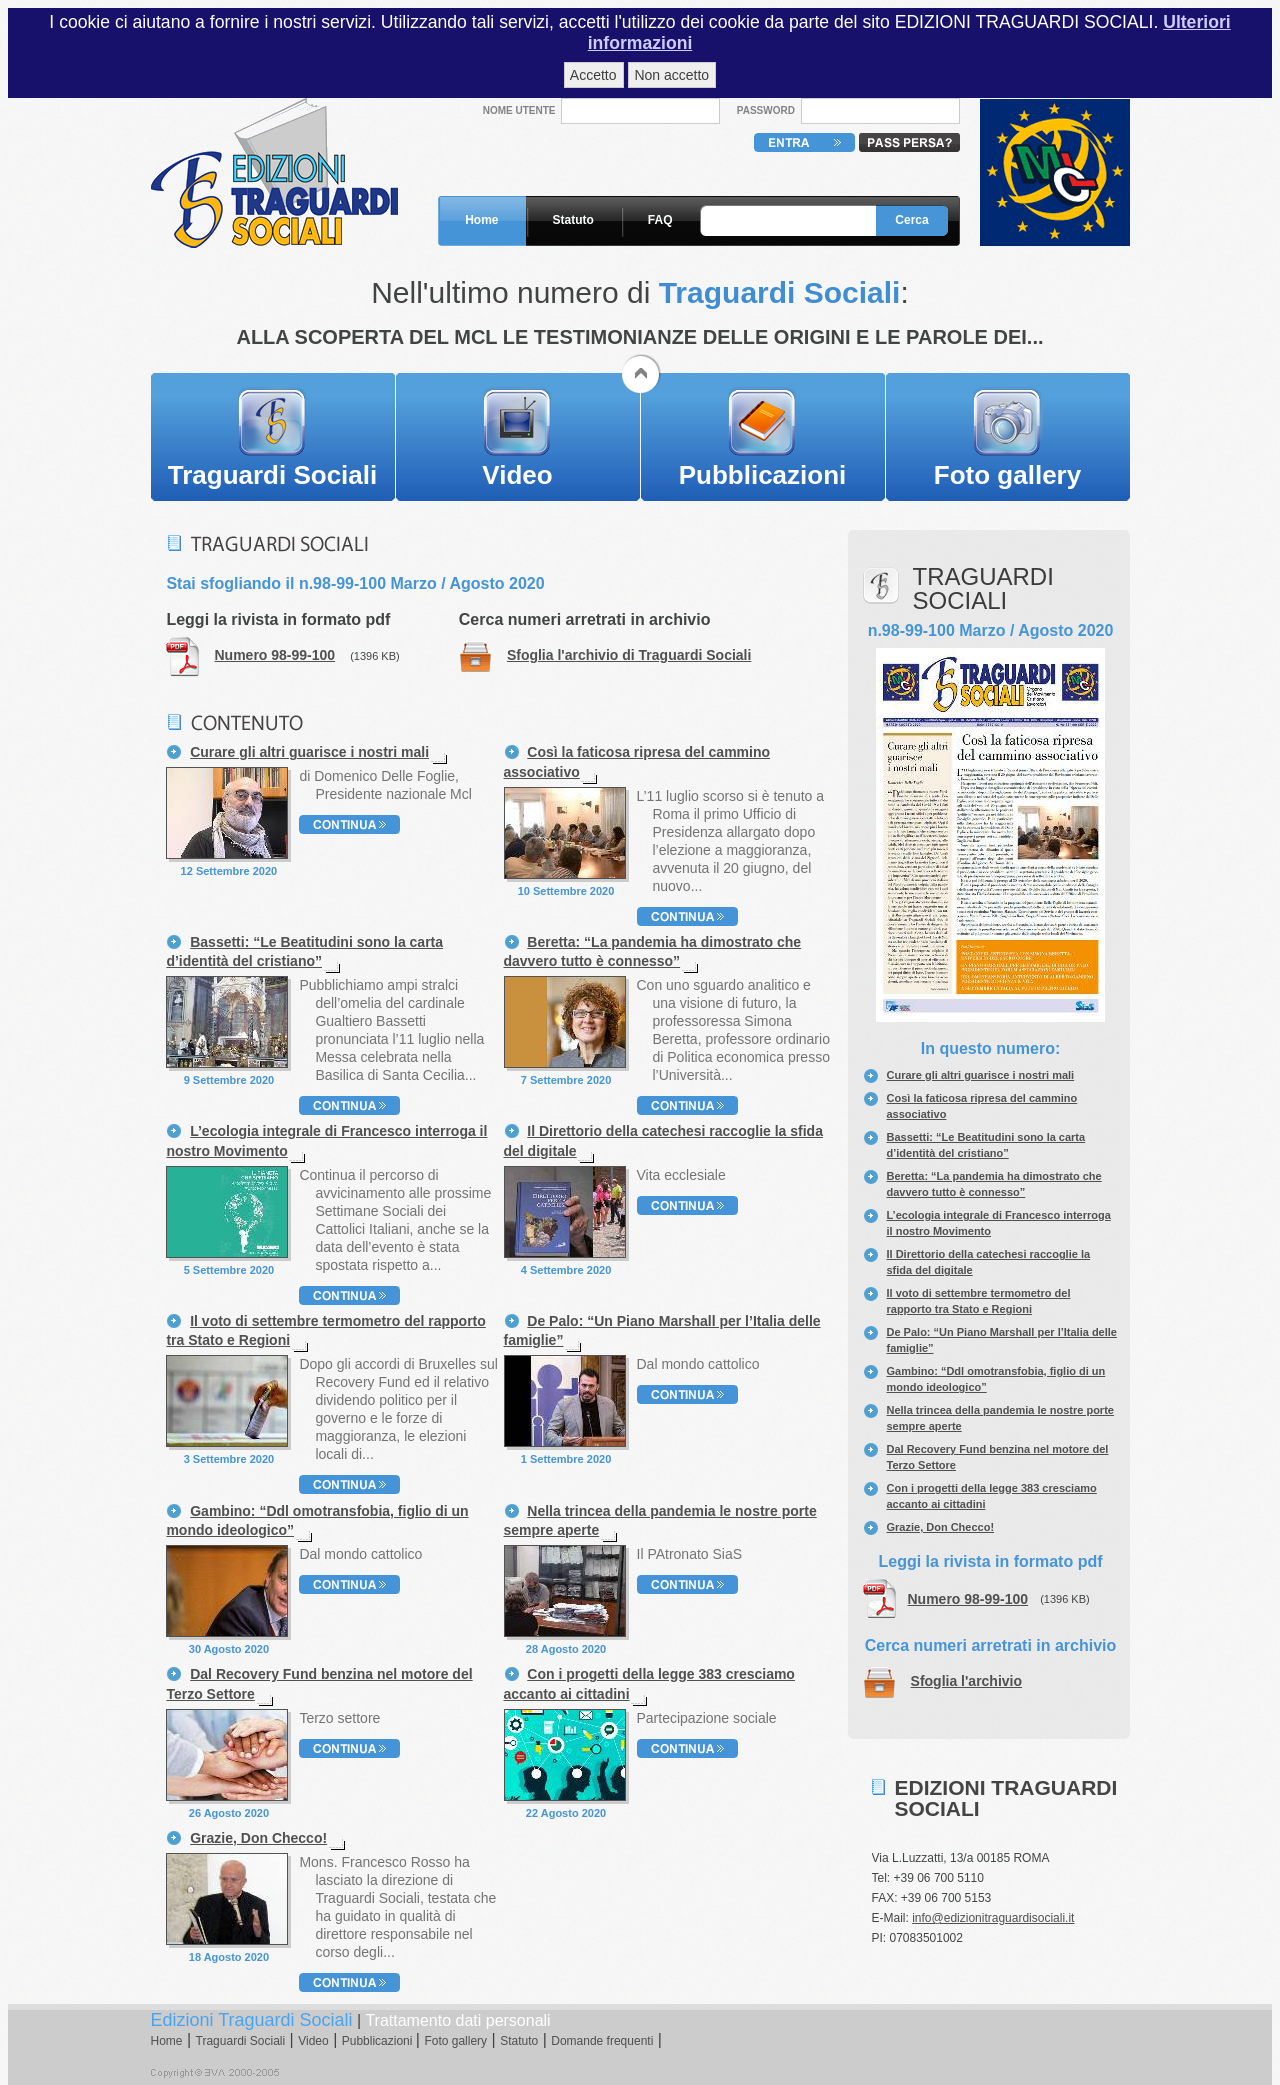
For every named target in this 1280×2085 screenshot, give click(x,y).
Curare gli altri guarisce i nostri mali (981, 1075)
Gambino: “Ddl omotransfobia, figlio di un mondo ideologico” (317, 1520)
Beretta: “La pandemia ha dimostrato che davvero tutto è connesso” (653, 951)
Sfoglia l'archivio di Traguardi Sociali (629, 655)
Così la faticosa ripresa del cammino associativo (637, 761)
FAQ (660, 220)
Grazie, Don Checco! (941, 1527)
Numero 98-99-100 (968, 1599)
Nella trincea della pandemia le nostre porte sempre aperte (660, 1520)
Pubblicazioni (763, 475)
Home (481, 220)
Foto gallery (1007, 475)
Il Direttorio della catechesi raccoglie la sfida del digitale (663, 1140)
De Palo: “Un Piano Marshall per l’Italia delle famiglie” (662, 1330)
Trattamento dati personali (457, 2020)
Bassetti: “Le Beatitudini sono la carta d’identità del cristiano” (304, 951)
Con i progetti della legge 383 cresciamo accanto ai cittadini (649, 1683)
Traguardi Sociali (273, 475)
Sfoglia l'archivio (966, 1681)
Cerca (911, 220)
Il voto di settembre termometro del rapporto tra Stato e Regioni (325, 1330)
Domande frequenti (602, 2041)
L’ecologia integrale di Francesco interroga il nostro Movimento (326, 1140)
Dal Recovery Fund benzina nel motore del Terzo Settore (319, 1683)
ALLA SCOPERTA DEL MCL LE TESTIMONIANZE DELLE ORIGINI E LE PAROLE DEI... (639, 337)
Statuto (573, 220)
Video (517, 475)
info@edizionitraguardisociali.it (993, 1918)
